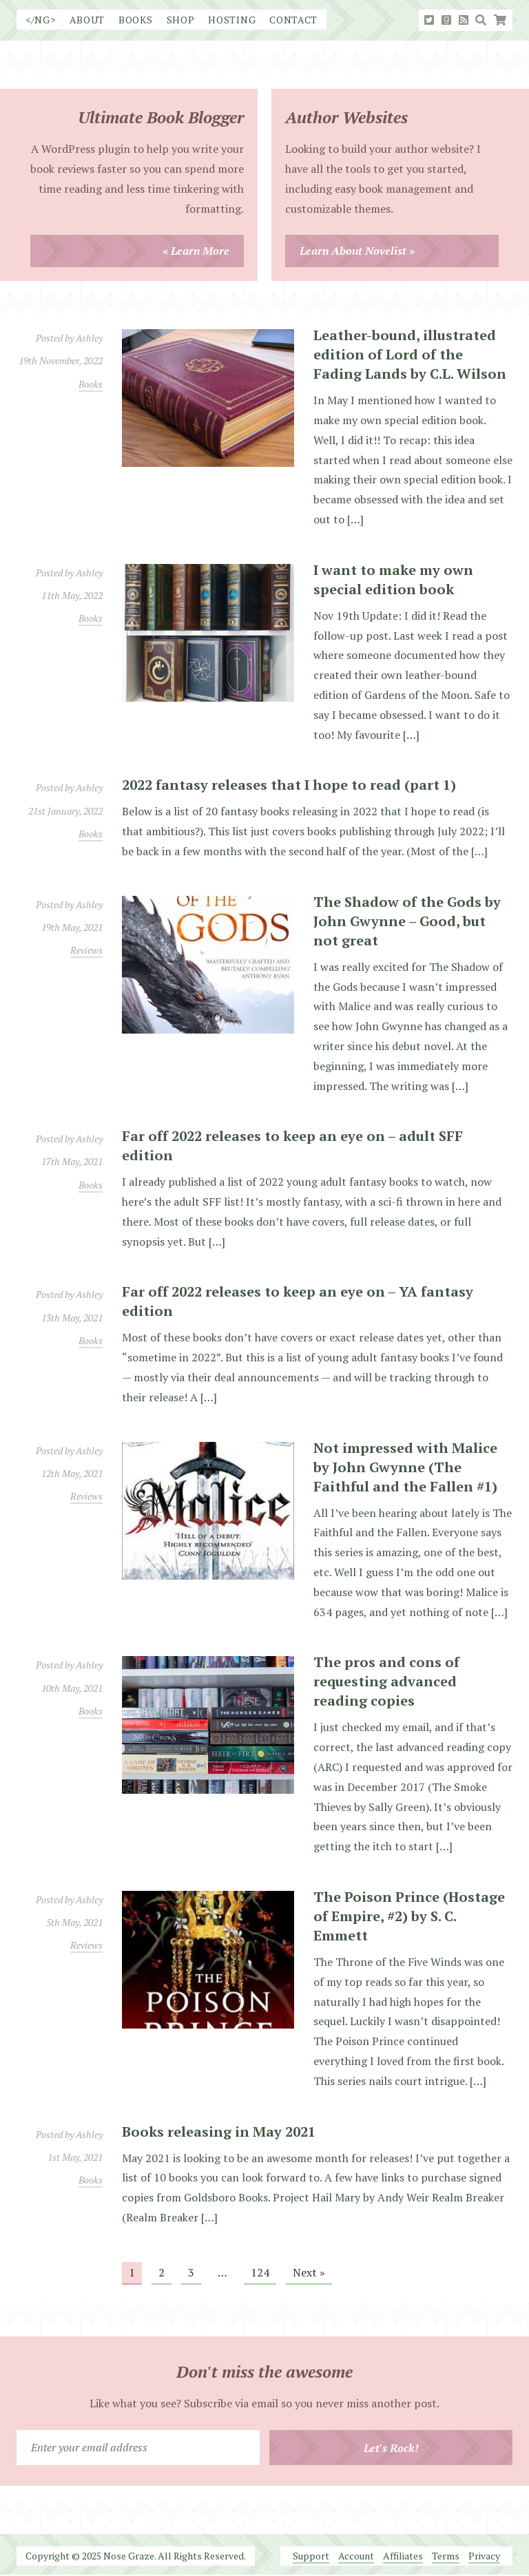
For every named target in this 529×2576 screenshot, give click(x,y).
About (87, 19)
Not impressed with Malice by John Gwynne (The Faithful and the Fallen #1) (405, 1467)
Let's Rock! (391, 2447)
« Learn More (196, 250)
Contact (293, 19)
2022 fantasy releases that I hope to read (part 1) (289, 784)
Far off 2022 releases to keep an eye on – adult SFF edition (292, 1145)
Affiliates (403, 2555)
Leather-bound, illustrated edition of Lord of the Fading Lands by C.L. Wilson (409, 354)
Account (356, 2555)
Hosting (232, 19)
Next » (309, 2272)
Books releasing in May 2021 (218, 2131)
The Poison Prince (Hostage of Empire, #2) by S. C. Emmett (409, 1916)
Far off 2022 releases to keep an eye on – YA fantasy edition (297, 1301)
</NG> (40, 19)
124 (260, 2272)
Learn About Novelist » (357, 250)
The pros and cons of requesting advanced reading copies (386, 1681)
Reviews (86, 949)
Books (135, 19)
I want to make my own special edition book (393, 579)
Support (311, 2555)
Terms (445, 2555)
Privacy (484, 2555)
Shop (181, 19)
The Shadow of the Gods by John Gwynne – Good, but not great (407, 921)
